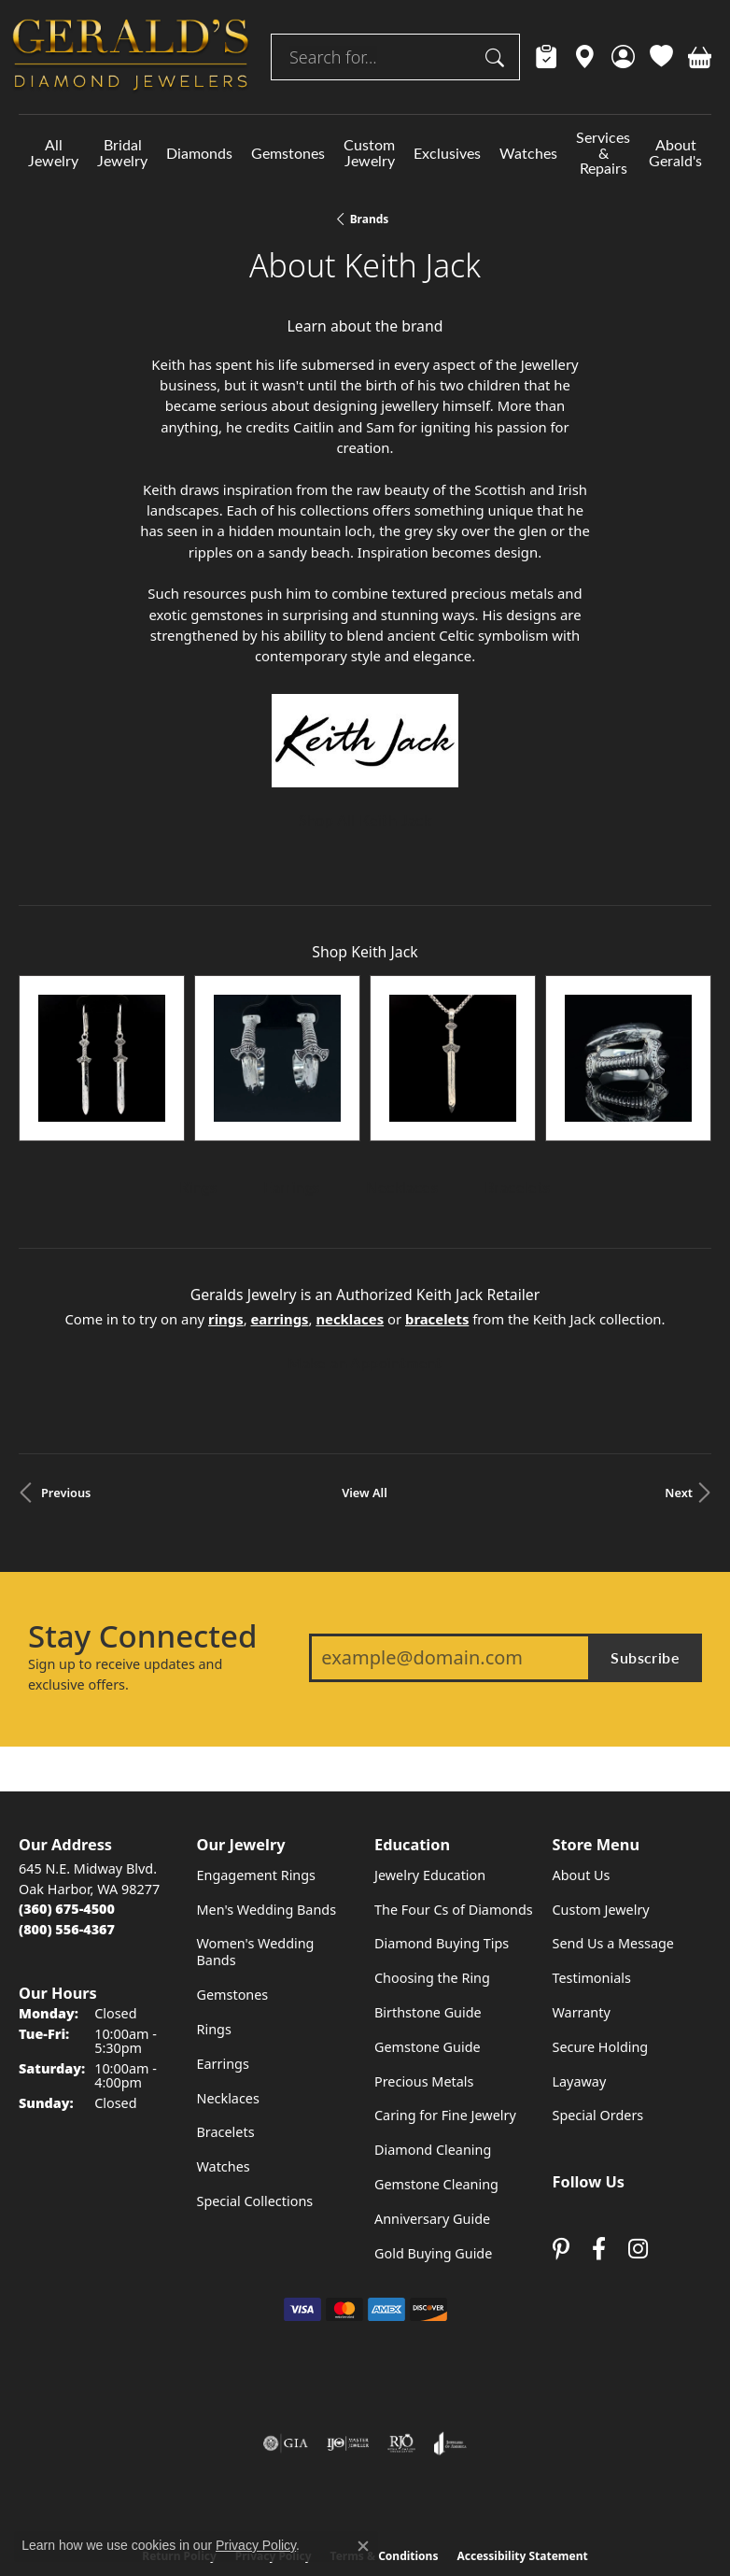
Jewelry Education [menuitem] (429, 1749)
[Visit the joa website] (450, 2317)
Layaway (580, 1955)
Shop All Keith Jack (365, 819)
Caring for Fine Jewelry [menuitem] (445, 1990)
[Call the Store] (67, 1782)
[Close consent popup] (363, 2546)
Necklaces (402, 1061)
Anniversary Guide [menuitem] (432, 2093)
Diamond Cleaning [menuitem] (432, 2023)
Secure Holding (601, 1921)
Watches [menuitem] (223, 2040)
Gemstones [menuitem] (233, 1868)
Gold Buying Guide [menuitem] (433, 2127)
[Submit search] (497, 57)
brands (369, 219)
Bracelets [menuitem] (226, 2007)
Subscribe (645, 1531)
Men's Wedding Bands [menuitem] (267, 1783)
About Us (582, 1749)
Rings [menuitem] (214, 1903)
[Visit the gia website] (285, 2317)
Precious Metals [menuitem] (423, 1955)
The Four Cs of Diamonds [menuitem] (453, 1783)
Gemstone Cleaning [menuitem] (436, 2058)
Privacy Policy (273, 2430)
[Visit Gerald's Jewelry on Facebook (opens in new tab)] (599, 2122)
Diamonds (199, 153)
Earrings (291, 1061)
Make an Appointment (365, 1236)
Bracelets (517, 1061)
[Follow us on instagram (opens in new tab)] (638, 2122)
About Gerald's (675, 152)
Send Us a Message (613, 1818)
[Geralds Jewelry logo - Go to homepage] (130, 57)
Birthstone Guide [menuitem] (428, 1886)
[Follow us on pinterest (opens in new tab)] (561, 2122)
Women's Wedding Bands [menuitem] (256, 1826)
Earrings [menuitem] (223, 1937)
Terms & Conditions (384, 2430)
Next (679, 1366)
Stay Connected (142, 1510)
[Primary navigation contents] (365, 152)
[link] (546, 57)
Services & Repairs (603, 152)
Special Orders (598, 1990)
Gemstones (288, 153)
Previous (66, 1366)
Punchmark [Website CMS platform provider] (399, 2519)
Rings (198, 1061)
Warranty (582, 1886)
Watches (528, 153)
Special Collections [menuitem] (255, 2075)
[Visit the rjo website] (401, 2317)
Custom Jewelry (369, 152)
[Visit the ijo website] (348, 2317)
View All (364, 1366)
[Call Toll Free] (67, 1803)
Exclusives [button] (447, 153)
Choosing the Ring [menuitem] (432, 1852)
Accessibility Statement (521, 2430)
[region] (365, 995)
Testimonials (592, 1852)
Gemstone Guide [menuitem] (427, 1921)
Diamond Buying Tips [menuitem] (441, 1818)
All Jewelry (53, 152)
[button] (623, 57)
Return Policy (179, 2430)
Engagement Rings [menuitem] (256, 1749)
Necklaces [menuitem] (228, 1972)
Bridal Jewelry (122, 152)
